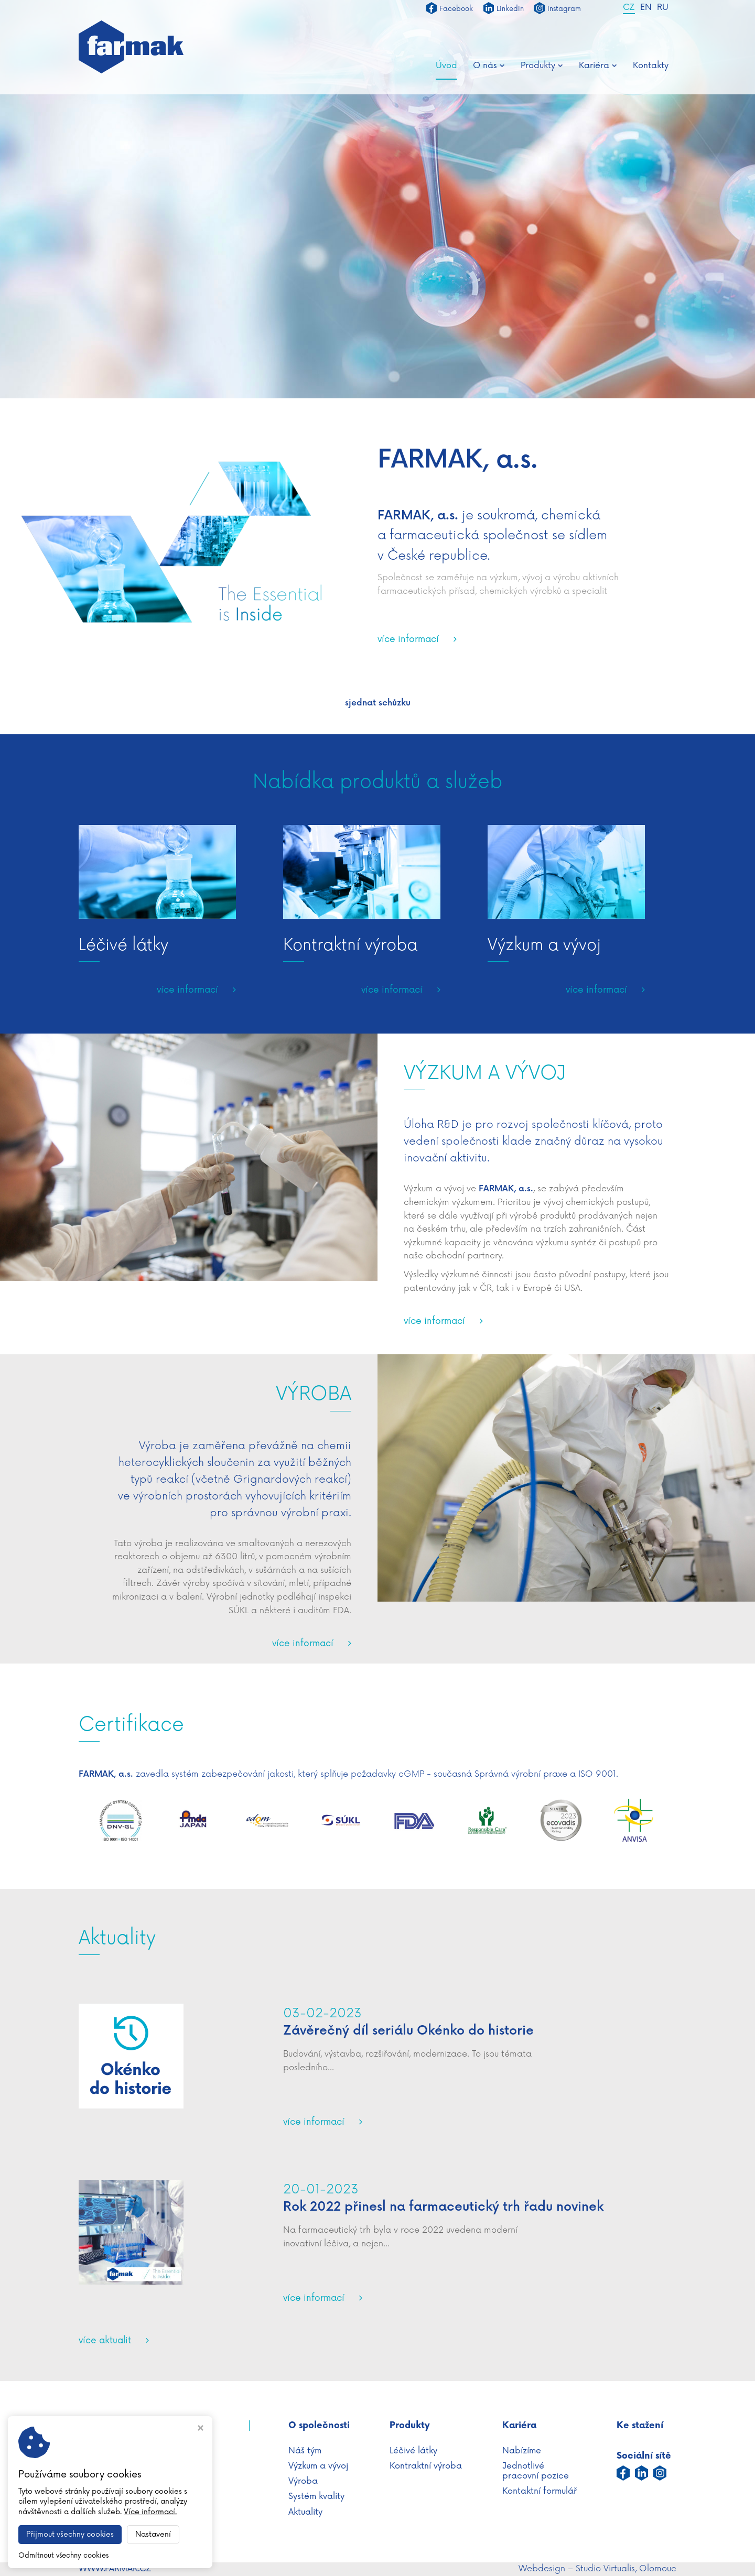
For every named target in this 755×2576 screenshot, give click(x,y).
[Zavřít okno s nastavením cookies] (200, 2429)
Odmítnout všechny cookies (63, 2555)
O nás (489, 65)
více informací (408, 639)
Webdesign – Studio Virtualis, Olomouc (597, 2569)
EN (646, 8)
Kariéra (598, 65)
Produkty (542, 65)
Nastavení (153, 2534)
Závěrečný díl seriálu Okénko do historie (408, 2031)
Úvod (446, 65)
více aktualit (105, 2340)
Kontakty (650, 65)
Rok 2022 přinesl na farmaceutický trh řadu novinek (443, 2207)
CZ (629, 8)
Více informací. (150, 2511)
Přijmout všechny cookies (70, 2534)
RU (662, 8)
